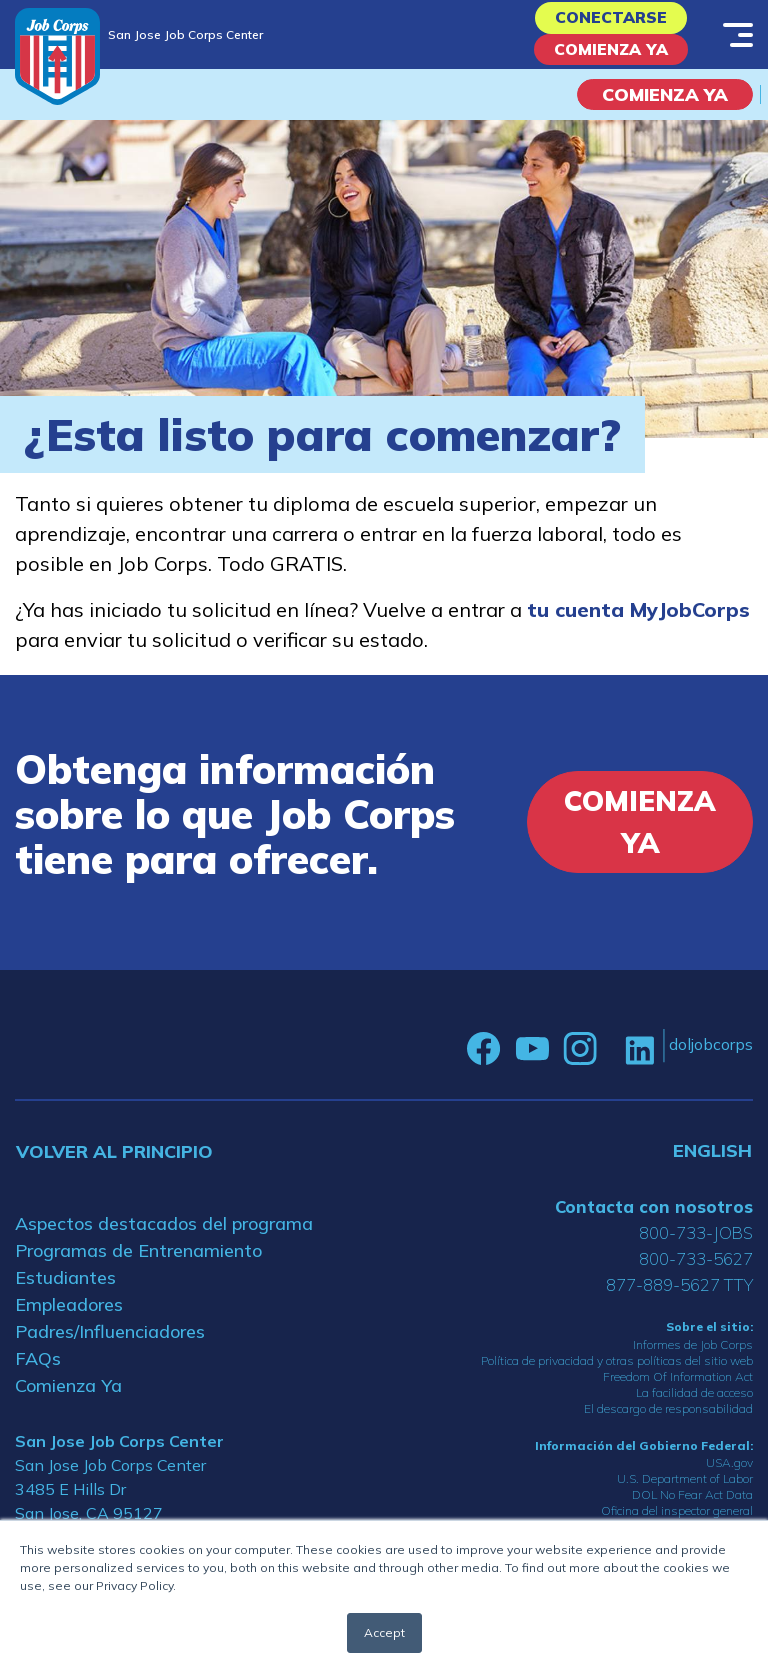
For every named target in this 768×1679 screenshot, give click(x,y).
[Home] (57, 56)
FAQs (38, 1373)
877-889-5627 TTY (679, 1299)
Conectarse (611, 21)
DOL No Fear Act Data (692, 1508)
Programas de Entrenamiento (138, 1265)
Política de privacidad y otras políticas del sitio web (617, 1374)
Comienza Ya (611, 60)
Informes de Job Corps (693, 1358)
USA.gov (729, 1476)
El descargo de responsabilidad (668, 1422)
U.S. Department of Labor (685, 1492)
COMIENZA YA (665, 108)
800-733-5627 (696, 1273)
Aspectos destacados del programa (164, 1238)
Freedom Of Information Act (678, 1390)
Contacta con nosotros (654, 1221)
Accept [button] (384, 1632)
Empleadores (69, 1319)
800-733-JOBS (696, 1247)
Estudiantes (65, 1292)
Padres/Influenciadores (110, 1346)
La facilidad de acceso (694, 1406)
